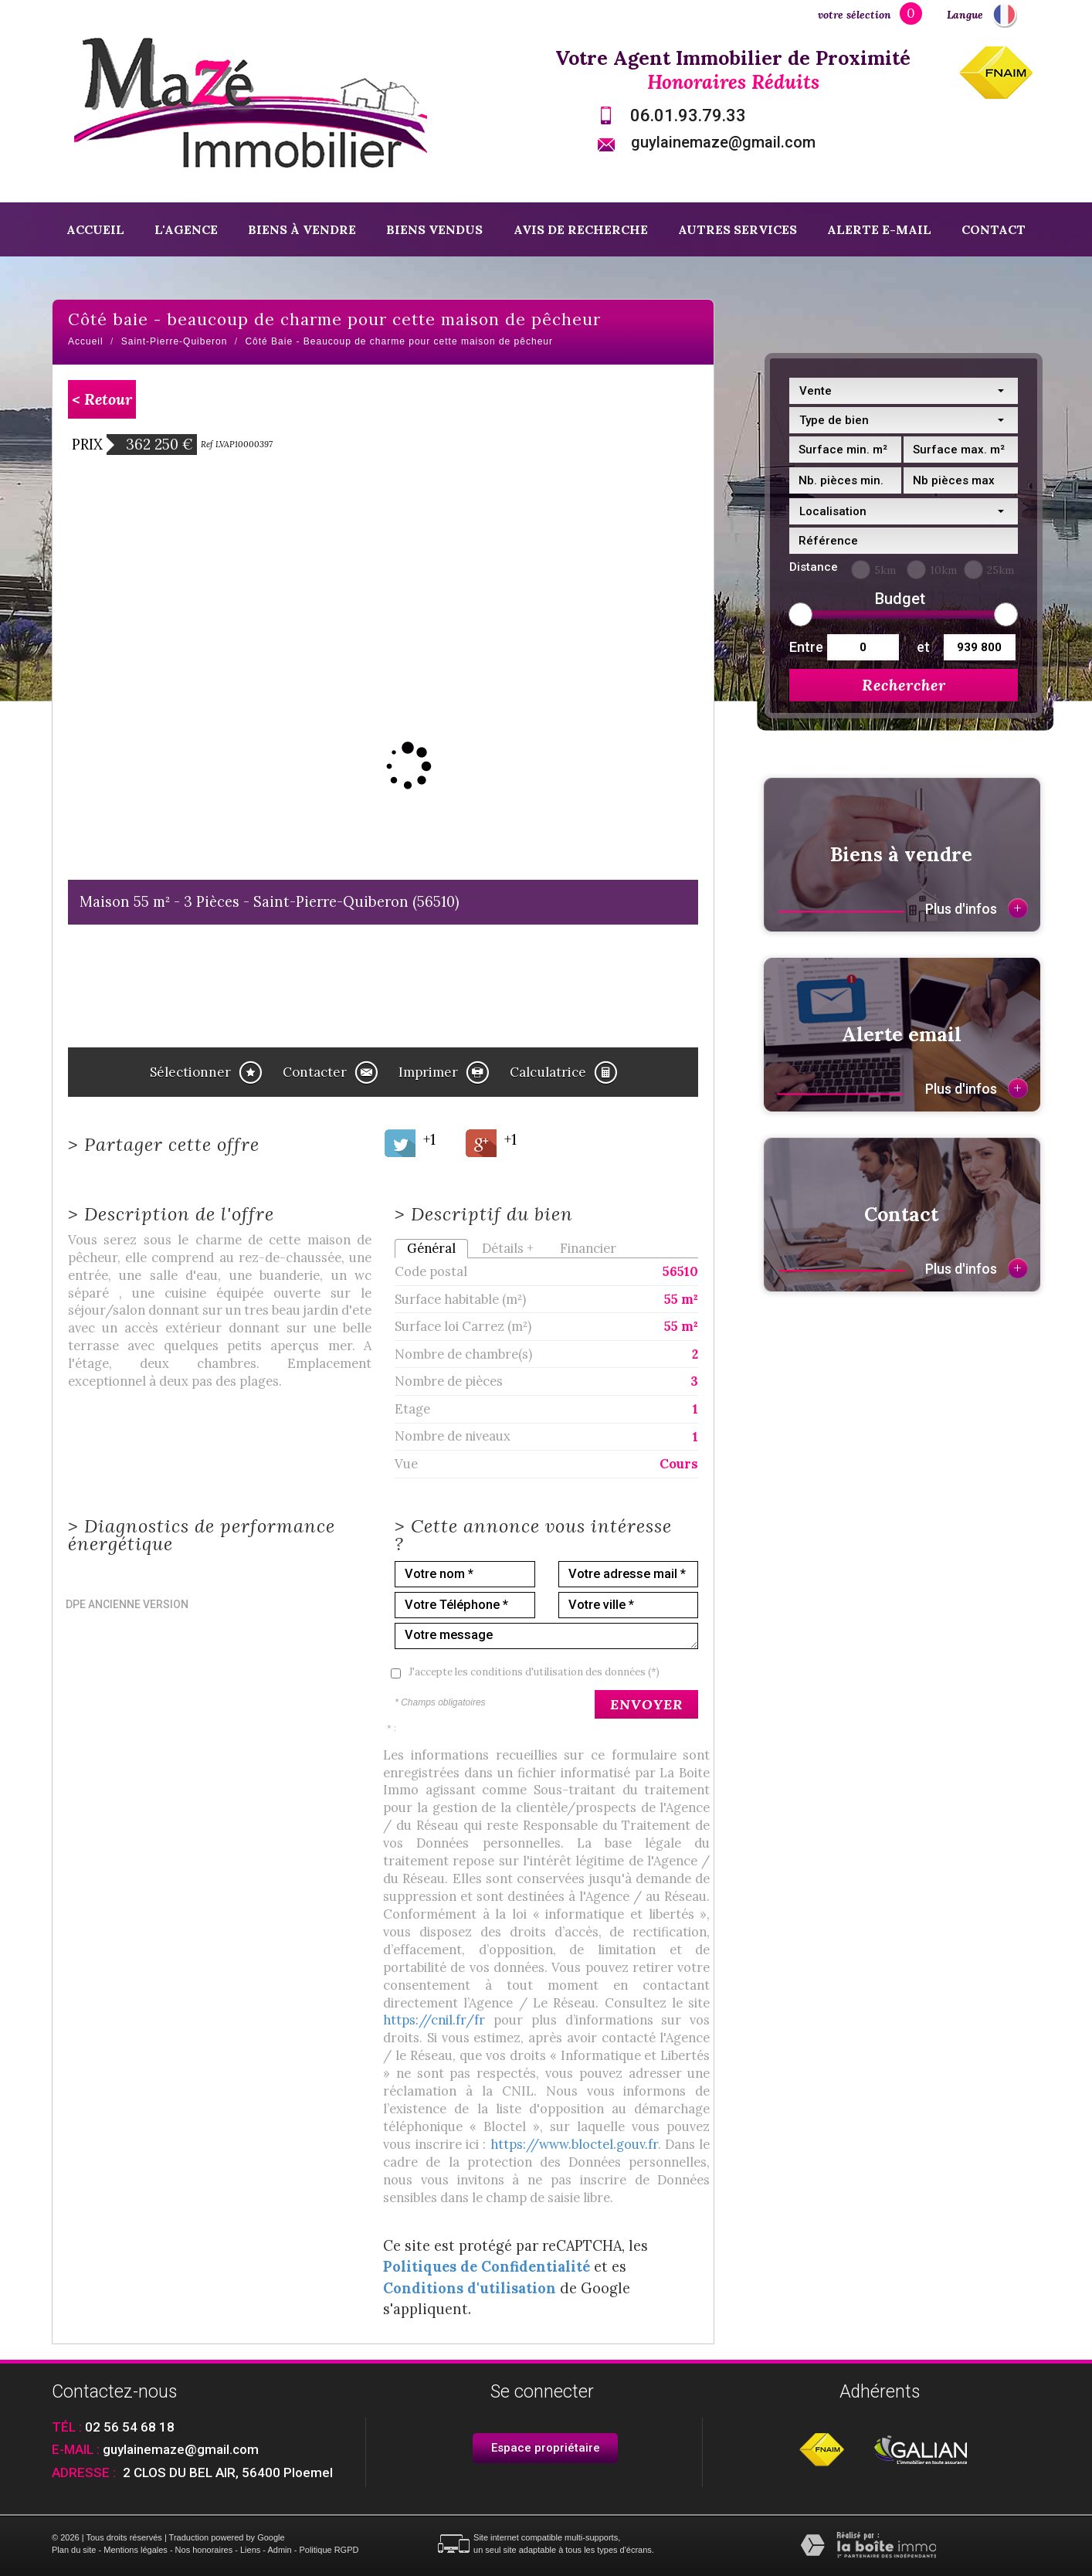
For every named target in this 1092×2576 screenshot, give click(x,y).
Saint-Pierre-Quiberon (174, 341)
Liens (250, 2549)
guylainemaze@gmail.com (723, 142)
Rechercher (904, 684)
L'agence (186, 229)
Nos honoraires (204, 2549)
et (923, 647)
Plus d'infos (976, 908)
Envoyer (646, 1704)
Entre (804, 647)
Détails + (508, 1248)
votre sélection (854, 15)
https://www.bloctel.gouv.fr (574, 2144)
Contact (993, 229)
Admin (279, 2549)
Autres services (737, 229)
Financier (588, 1248)
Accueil (95, 229)
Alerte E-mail (879, 229)
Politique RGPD (328, 2549)
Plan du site (74, 2549)
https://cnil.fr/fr (434, 2020)
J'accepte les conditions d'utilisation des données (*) (534, 1671)
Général (431, 1248)
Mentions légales (135, 2549)
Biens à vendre (302, 229)
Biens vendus (434, 229)
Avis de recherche (581, 229)
